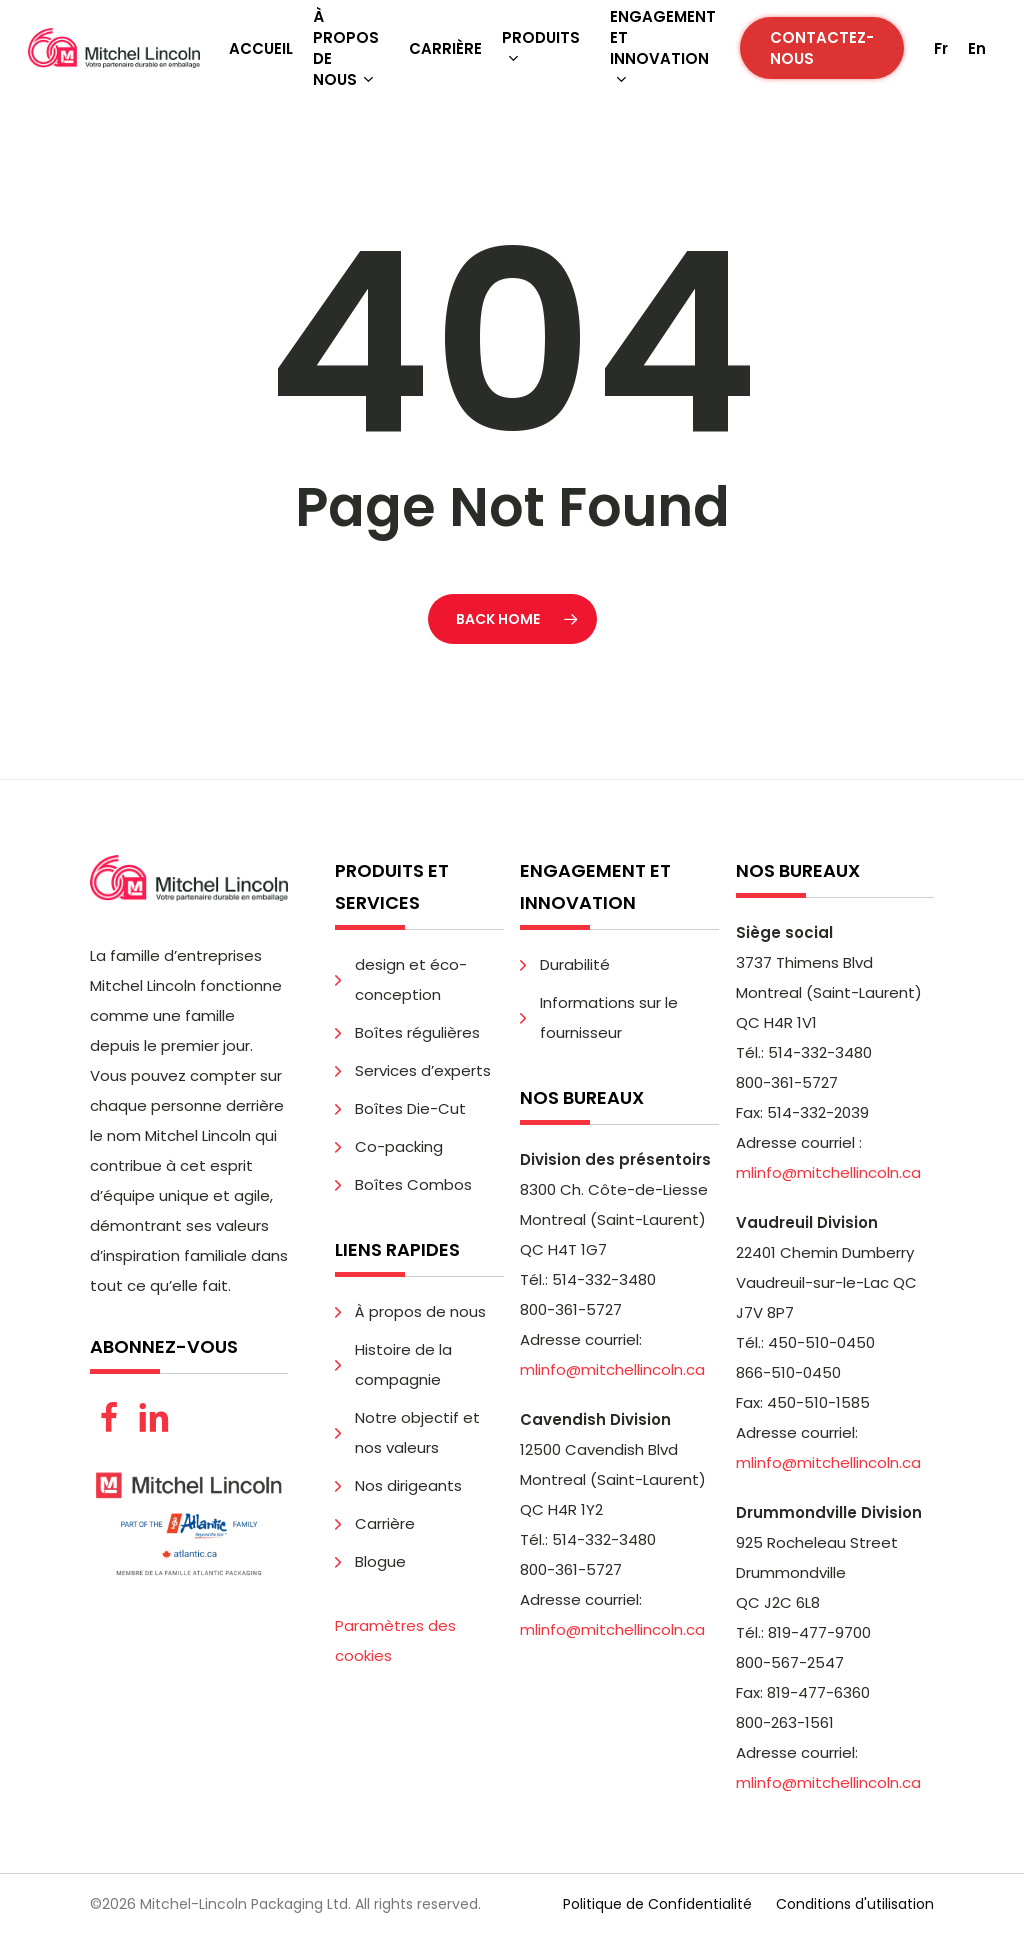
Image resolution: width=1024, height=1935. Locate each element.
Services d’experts (423, 1070)
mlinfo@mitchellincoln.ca (612, 1369)
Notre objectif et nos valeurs (417, 1432)
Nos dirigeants (408, 1485)
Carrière (385, 1523)
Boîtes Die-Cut (410, 1108)
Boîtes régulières (417, 1032)
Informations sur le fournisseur (609, 1017)
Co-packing (399, 1146)
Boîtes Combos (413, 1184)
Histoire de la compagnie (403, 1364)
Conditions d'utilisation (855, 1904)
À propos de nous (420, 1311)
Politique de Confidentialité (657, 1904)
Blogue (380, 1561)
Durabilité (575, 964)
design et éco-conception (411, 979)
